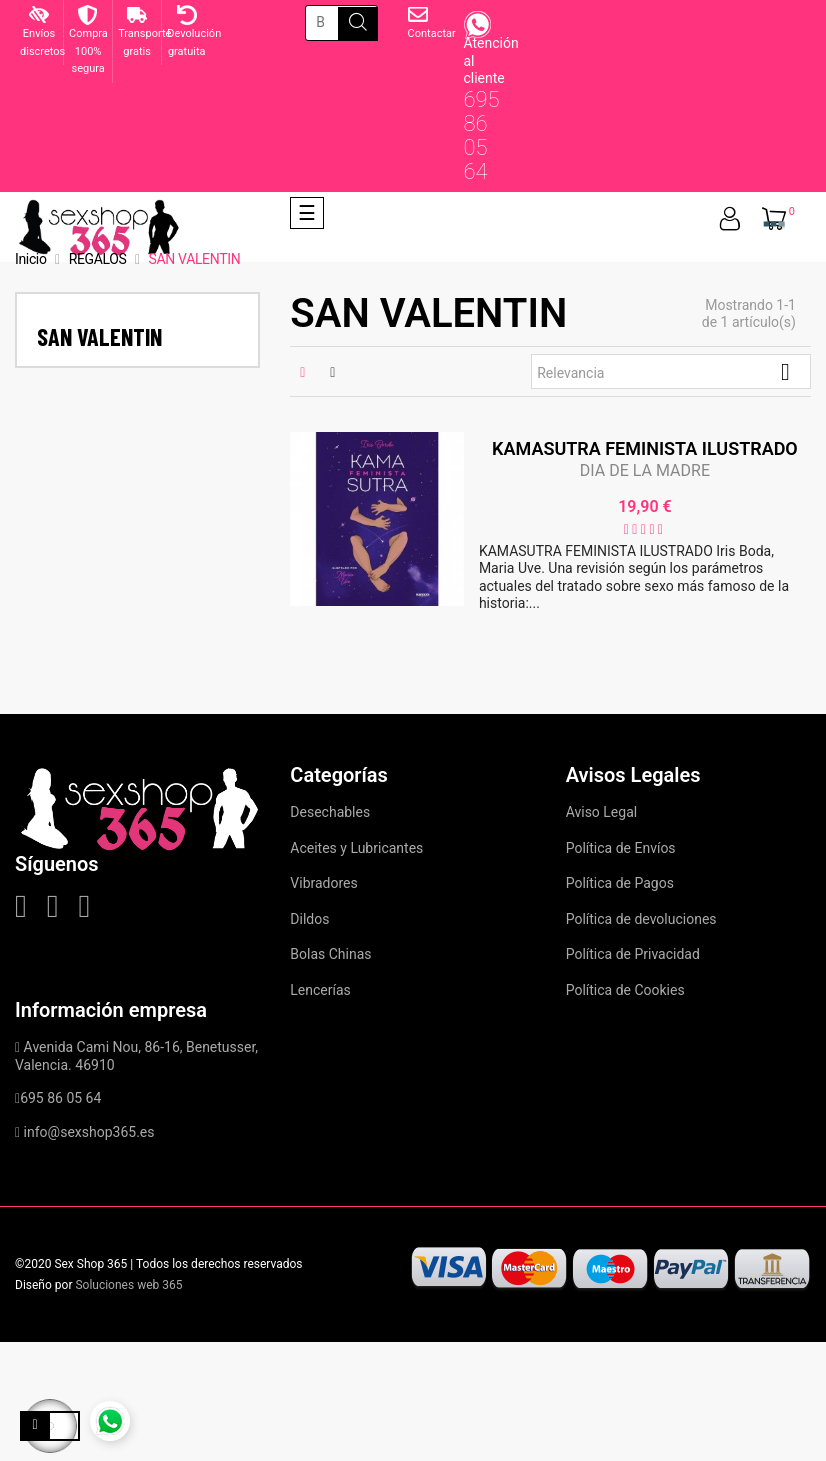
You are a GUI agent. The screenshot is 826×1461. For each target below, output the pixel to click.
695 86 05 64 (481, 136)
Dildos (309, 919)
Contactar (432, 33)
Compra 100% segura (88, 51)
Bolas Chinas (330, 954)
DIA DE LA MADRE (645, 470)
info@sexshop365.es (89, 1132)
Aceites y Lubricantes (356, 848)
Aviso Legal (602, 812)
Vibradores (323, 883)
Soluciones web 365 (128, 1285)
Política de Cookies (625, 990)
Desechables (330, 812)
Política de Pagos (620, 883)
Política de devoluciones (641, 919)
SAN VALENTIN (99, 336)
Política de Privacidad (633, 954)
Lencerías (320, 990)
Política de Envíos (621, 848)
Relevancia (671, 372)
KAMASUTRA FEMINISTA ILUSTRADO (645, 448)
